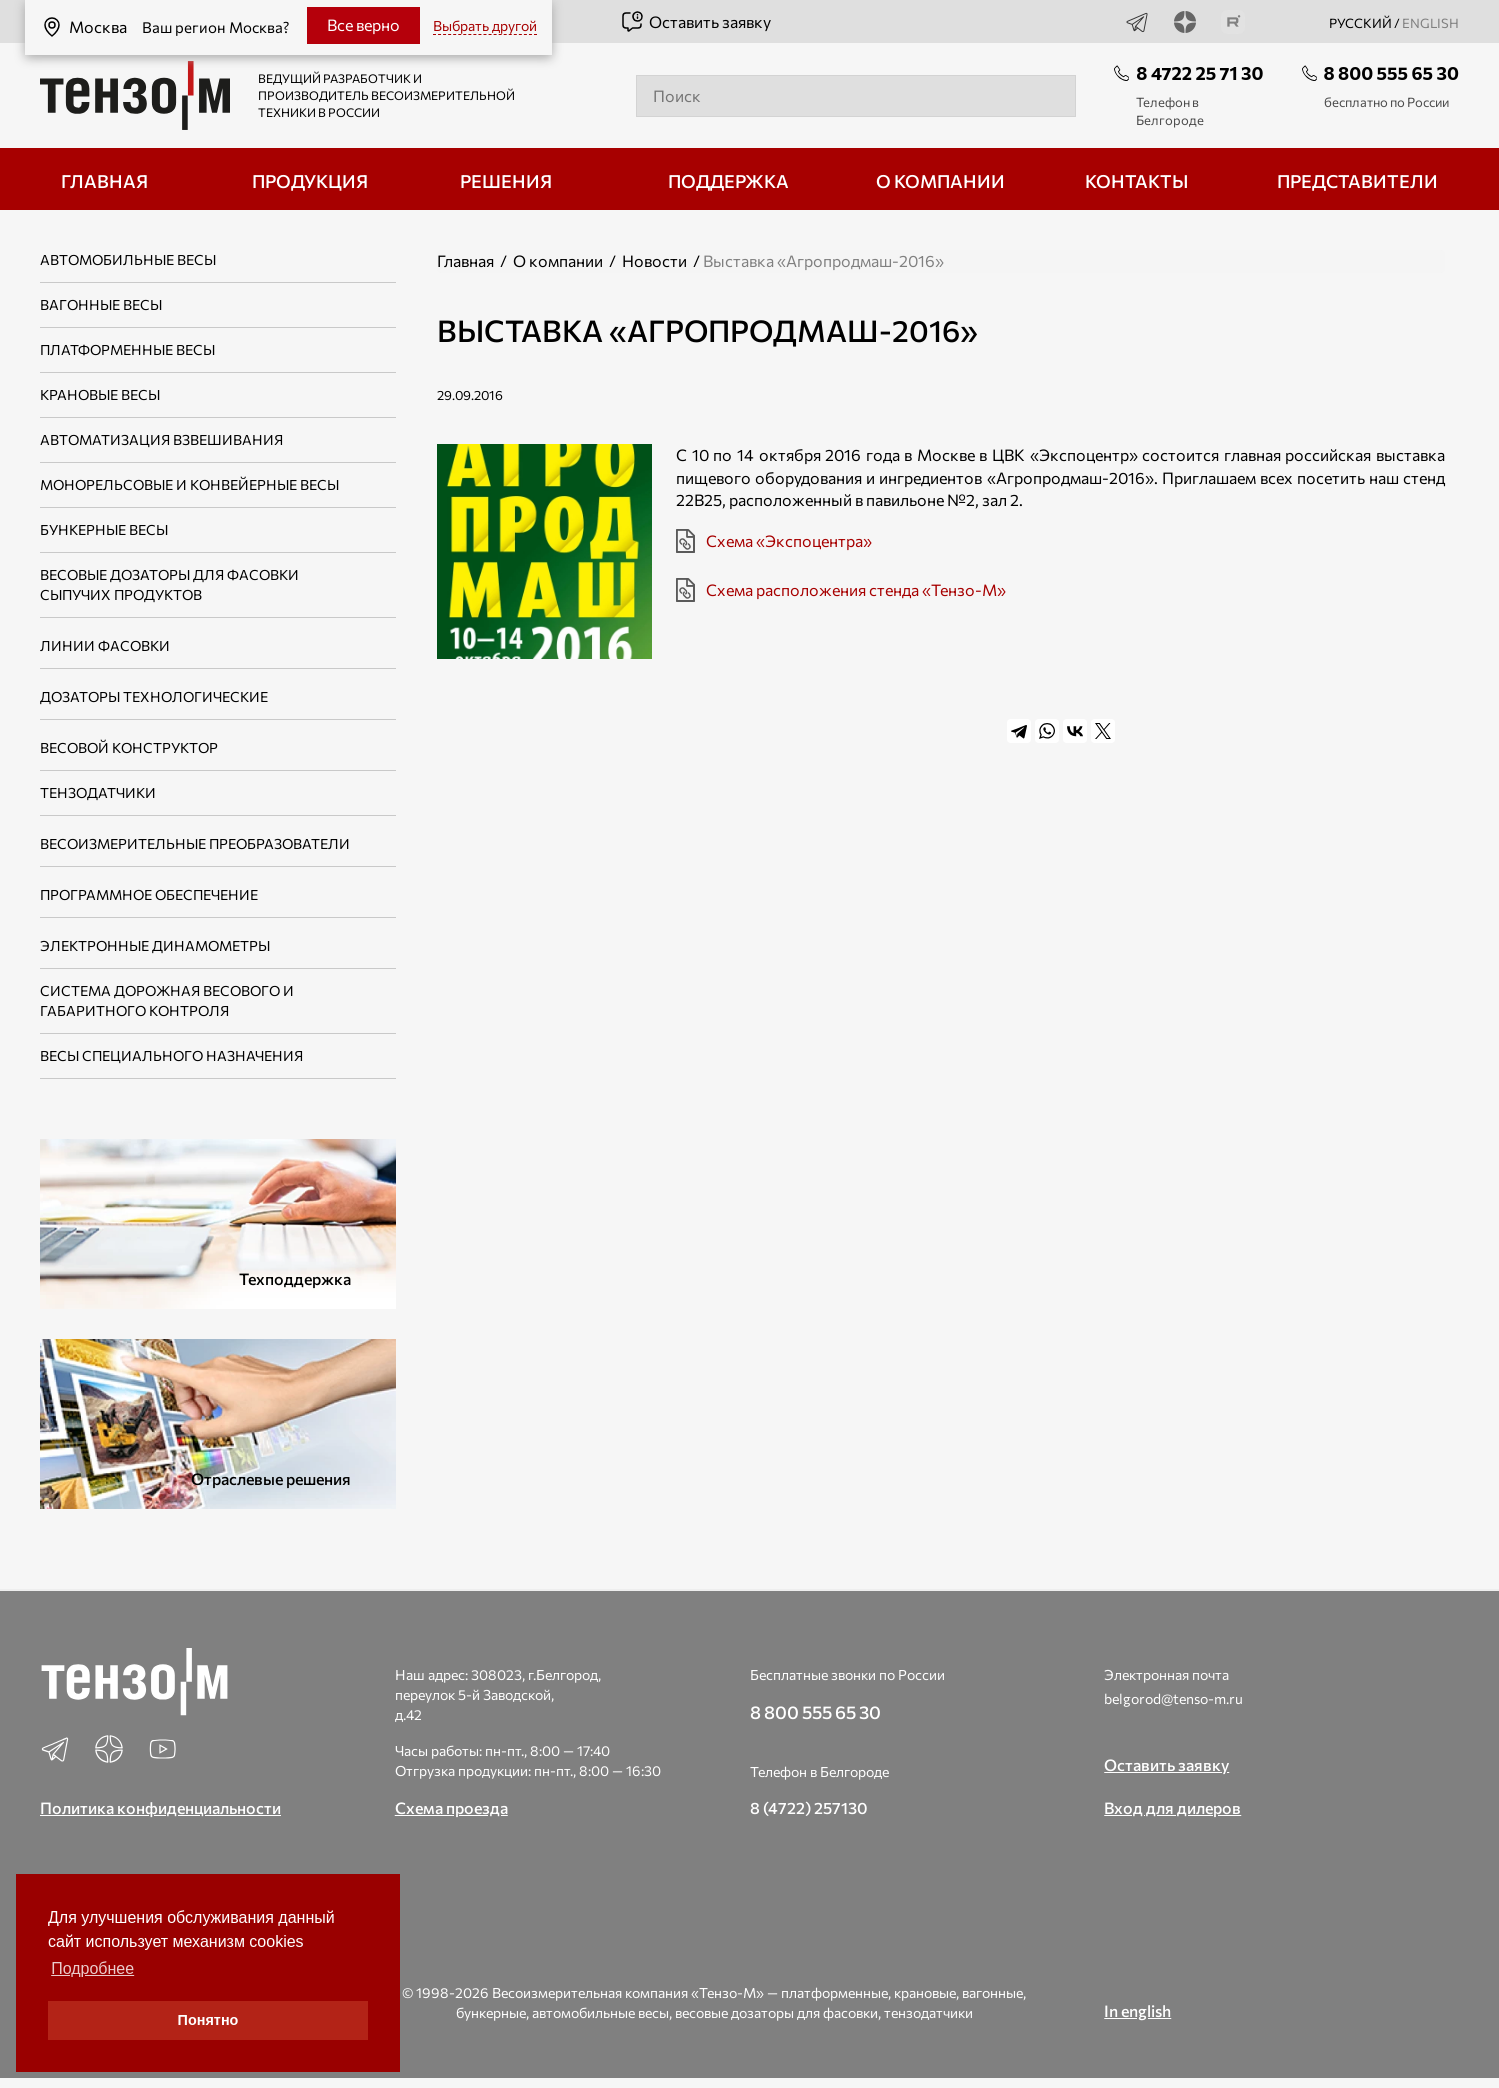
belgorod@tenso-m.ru (1173, 1698)
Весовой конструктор (129, 747)
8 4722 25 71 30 (1199, 73)
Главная (465, 260)
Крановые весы (100, 394)
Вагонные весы (101, 304)
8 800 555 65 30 (1391, 73)
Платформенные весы (127, 349)
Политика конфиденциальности (160, 1807)
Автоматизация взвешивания (161, 439)
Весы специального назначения (171, 1055)
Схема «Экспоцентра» (789, 540)
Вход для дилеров (1172, 1807)
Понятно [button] (208, 2020)
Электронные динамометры (155, 945)
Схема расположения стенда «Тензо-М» (856, 589)
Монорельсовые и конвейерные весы (189, 484)
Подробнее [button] (92, 1968)
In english (1137, 2010)
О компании (558, 260)
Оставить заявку (695, 22)
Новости (654, 260)
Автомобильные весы (128, 259)
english (1430, 23)
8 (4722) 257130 (809, 1807)
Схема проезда (451, 1807)
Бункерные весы (104, 529)
